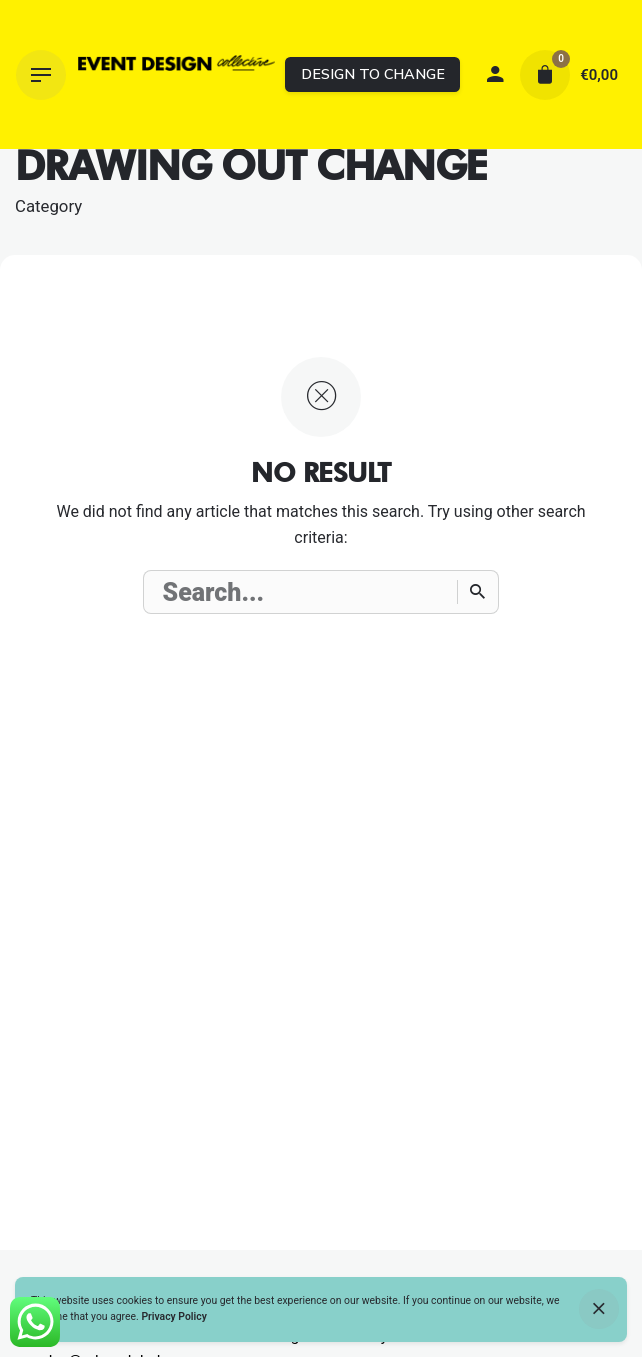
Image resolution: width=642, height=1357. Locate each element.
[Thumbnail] (176, 75)
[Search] (478, 592)
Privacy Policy (173, 1316)
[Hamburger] (41, 75)
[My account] (495, 75)
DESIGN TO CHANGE (373, 74)
